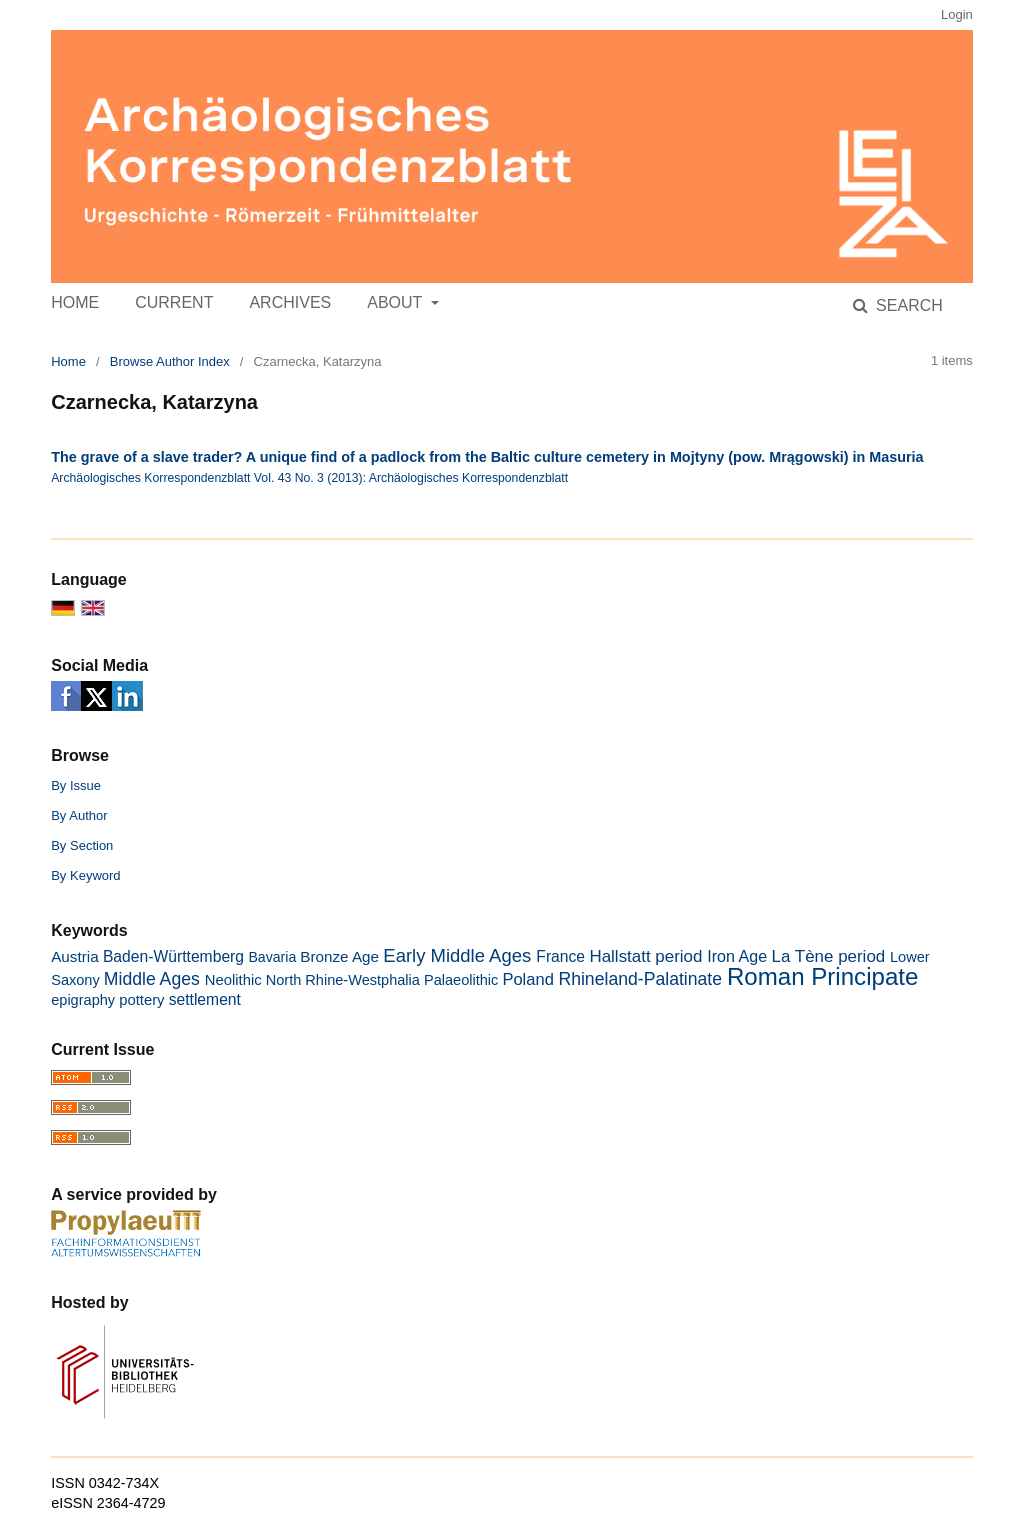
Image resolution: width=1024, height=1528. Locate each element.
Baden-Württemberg (173, 956)
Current (174, 302)
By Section (82, 845)
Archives (290, 302)
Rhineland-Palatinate (640, 979)
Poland (527, 979)
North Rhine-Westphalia (343, 980)
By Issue (76, 785)
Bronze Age (339, 956)
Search (907, 305)
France (560, 956)
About (396, 302)
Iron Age (737, 956)
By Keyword (85, 875)
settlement (205, 999)
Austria (74, 956)
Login (957, 14)
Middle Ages (152, 979)
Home (75, 302)
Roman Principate (822, 976)
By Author (79, 815)
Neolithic (233, 980)
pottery (141, 1000)
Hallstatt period (645, 956)
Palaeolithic (461, 980)
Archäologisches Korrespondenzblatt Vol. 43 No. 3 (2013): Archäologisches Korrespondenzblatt (309, 478)
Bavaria (272, 957)
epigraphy (83, 1000)
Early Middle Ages (457, 955)
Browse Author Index (170, 361)
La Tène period (829, 956)
